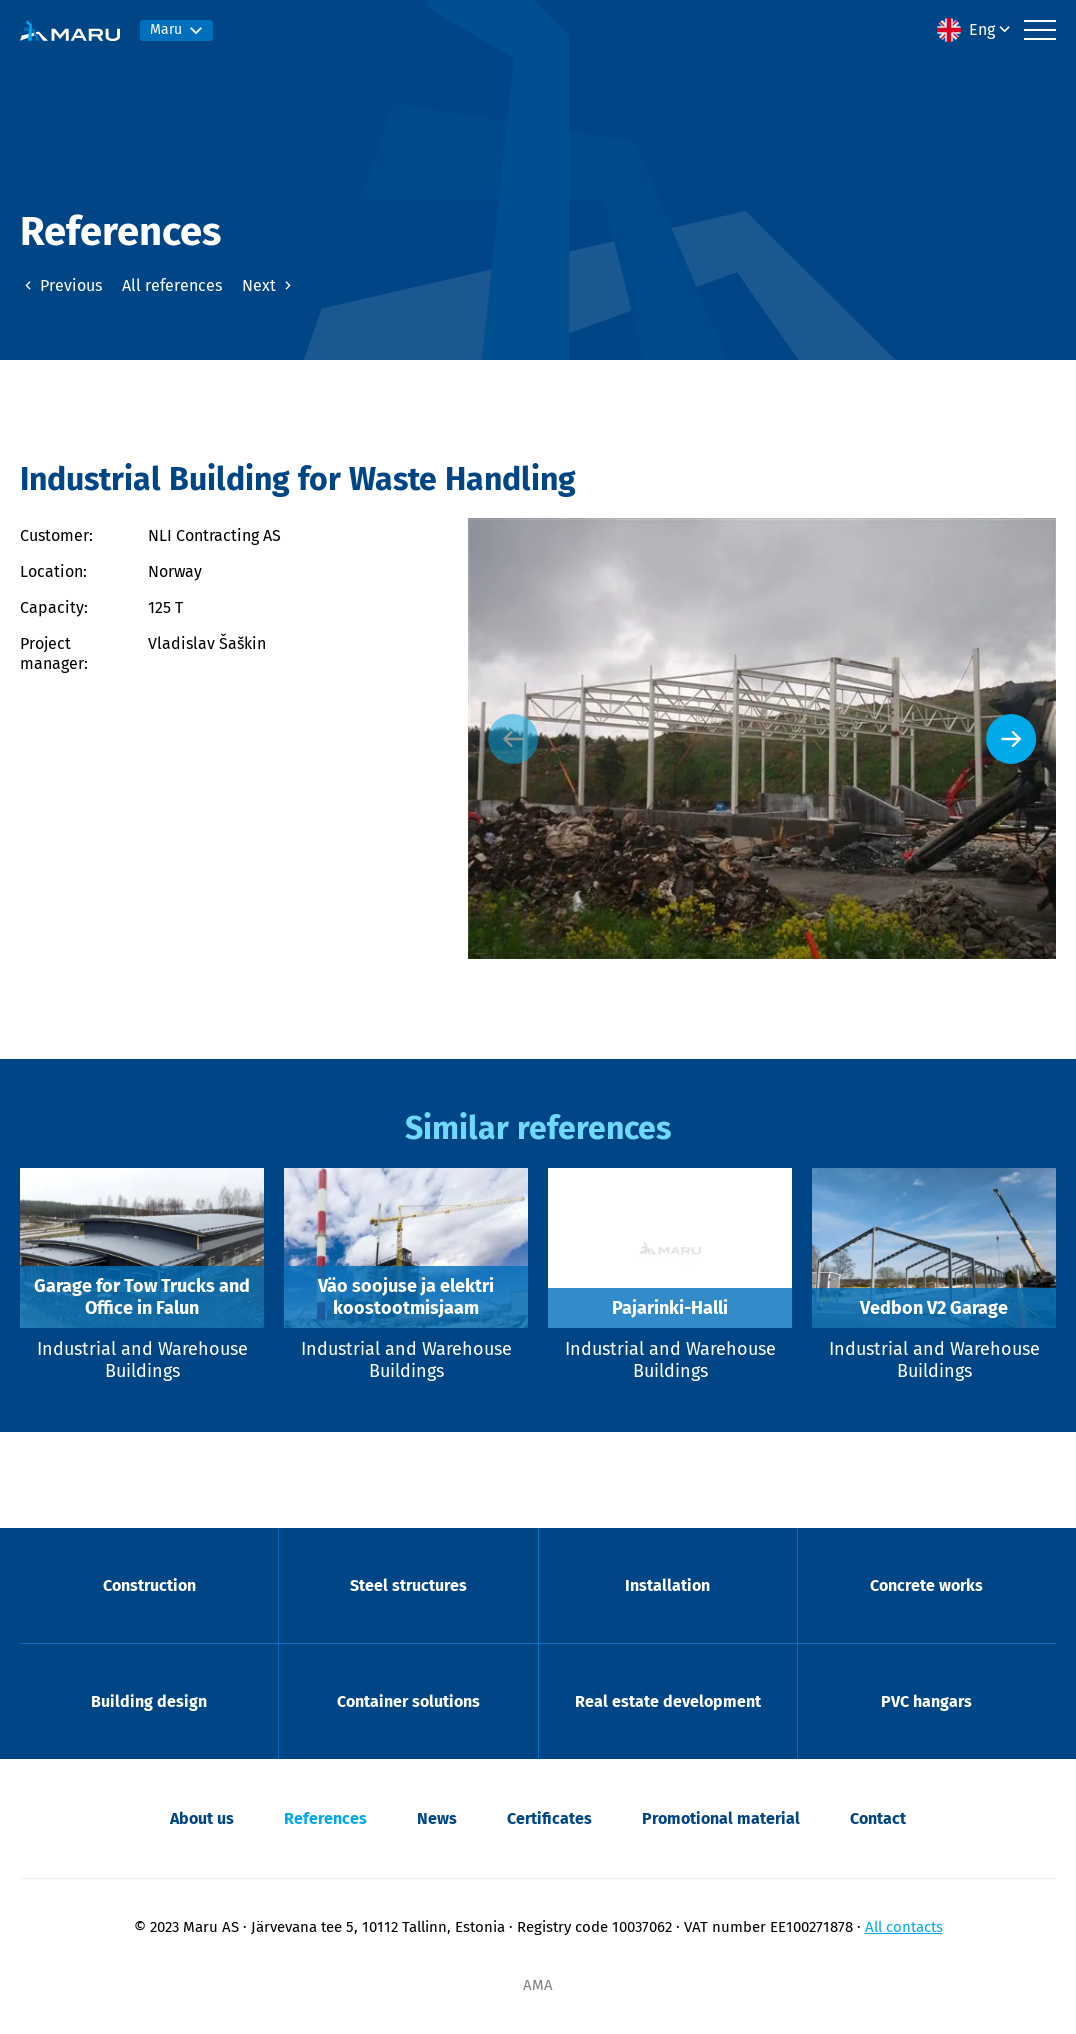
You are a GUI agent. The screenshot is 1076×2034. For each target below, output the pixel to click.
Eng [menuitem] (982, 29)
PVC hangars (926, 1701)
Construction (149, 1585)
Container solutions (408, 1701)
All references (172, 285)
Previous (61, 285)
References (325, 1818)
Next (269, 285)
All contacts (904, 1927)
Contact (878, 1818)
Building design (149, 1701)
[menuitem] (975, 30)
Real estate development (668, 1701)
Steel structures (408, 1585)
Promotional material (721, 1818)
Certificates (549, 1818)
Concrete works (926, 1585)
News (437, 1818)
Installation (667, 1585)
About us (202, 1818)
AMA (538, 1985)
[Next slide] (1011, 739)
